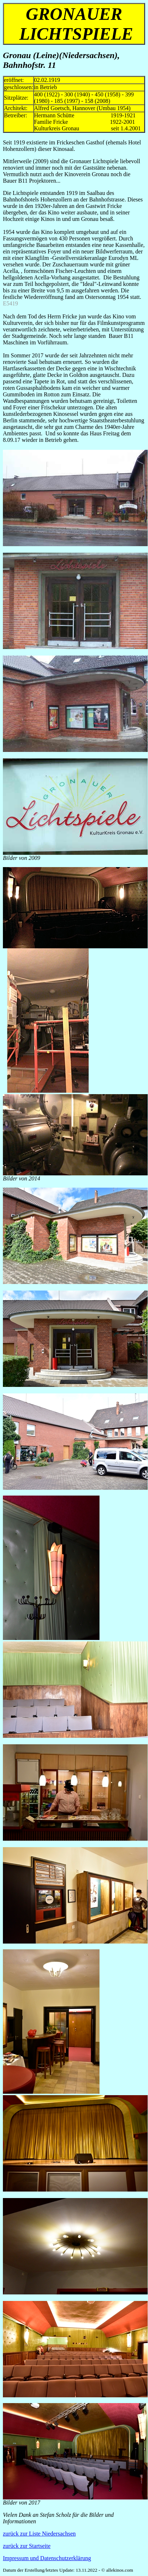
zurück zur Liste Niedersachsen (39, 2534)
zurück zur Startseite (27, 2546)
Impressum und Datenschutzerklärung (47, 2558)
